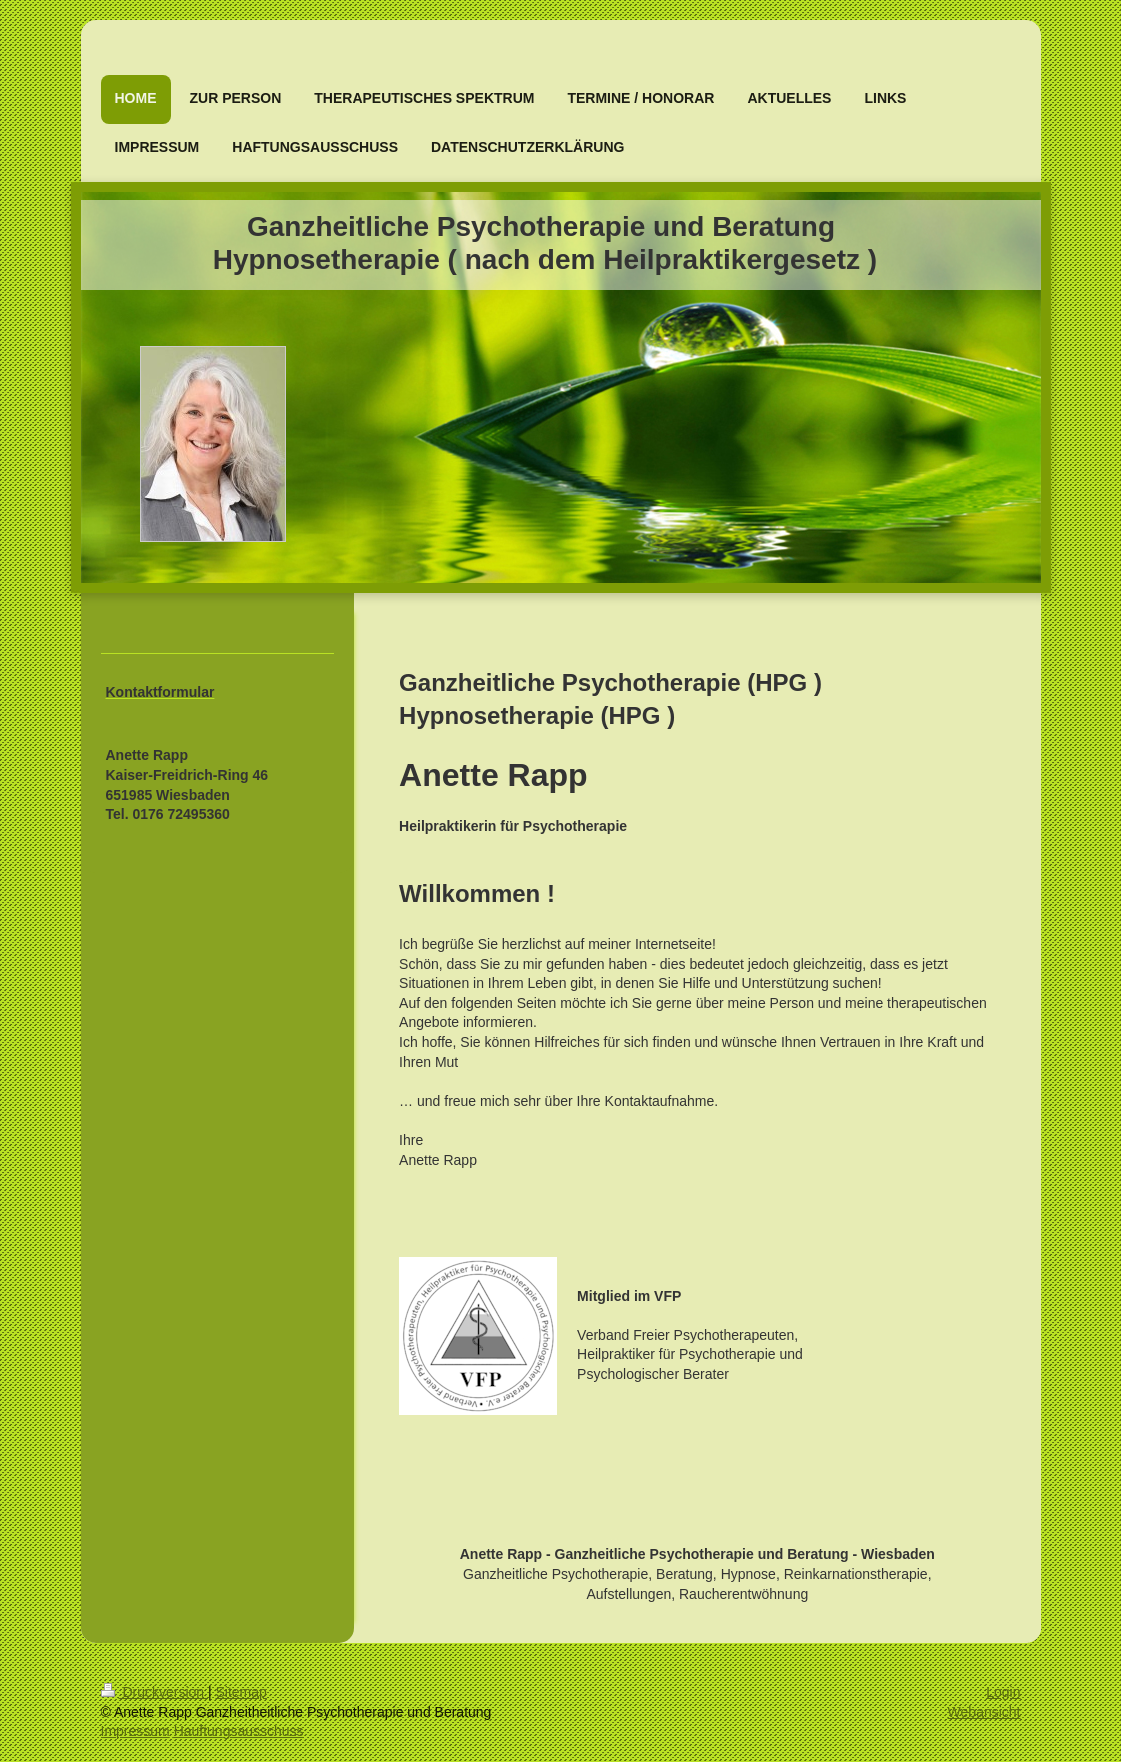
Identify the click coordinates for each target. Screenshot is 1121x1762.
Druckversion (154, 1692)
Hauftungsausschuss (239, 1731)
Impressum (135, 1731)
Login (1003, 1692)
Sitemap (241, 1692)
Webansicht (984, 1712)
